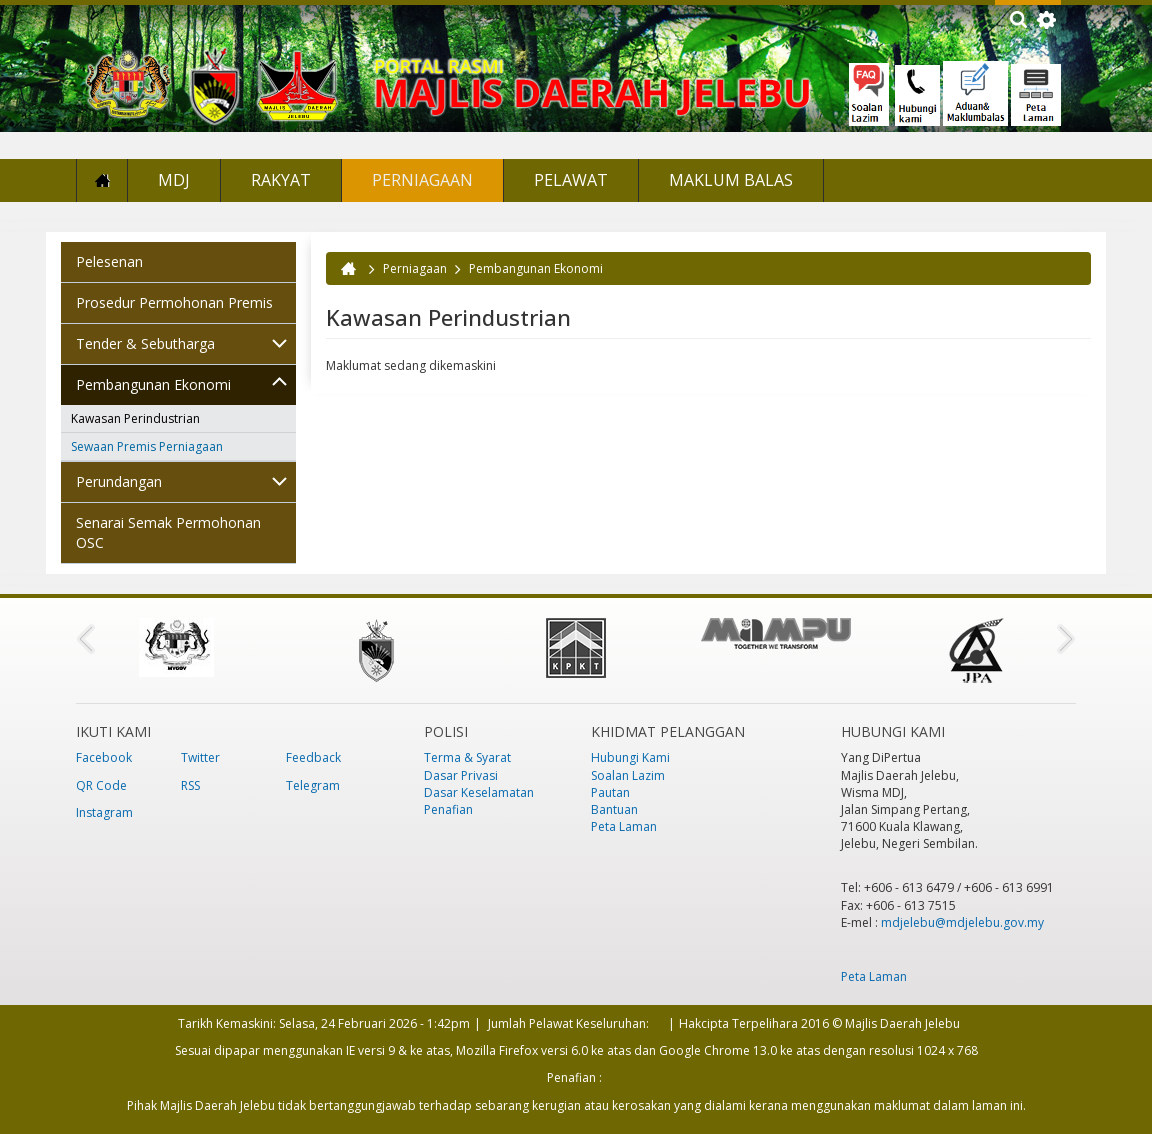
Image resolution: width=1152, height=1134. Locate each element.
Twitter (200, 757)
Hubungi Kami (630, 757)
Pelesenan (109, 261)
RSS (190, 785)
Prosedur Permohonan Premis (174, 302)
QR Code (101, 785)
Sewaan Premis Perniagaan (147, 446)
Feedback (313, 757)
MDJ (174, 180)
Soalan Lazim (628, 775)
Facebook (104, 757)
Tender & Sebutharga (145, 343)
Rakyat (281, 180)
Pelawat (571, 180)
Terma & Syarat (467, 757)
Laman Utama (102, 180)
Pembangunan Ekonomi (153, 384)
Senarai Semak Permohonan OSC (168, 532)
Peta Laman (624, 826)
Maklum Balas (731, 180)
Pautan (610, 792)
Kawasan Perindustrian (135, 418)
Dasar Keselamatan (479, 792)
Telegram (313, 785)
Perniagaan (422, 180)
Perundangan (119, 481)
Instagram (104, 812)
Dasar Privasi (461, 775)
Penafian (448, 809)
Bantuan (614, 809)
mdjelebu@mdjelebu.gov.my (962, 922)
